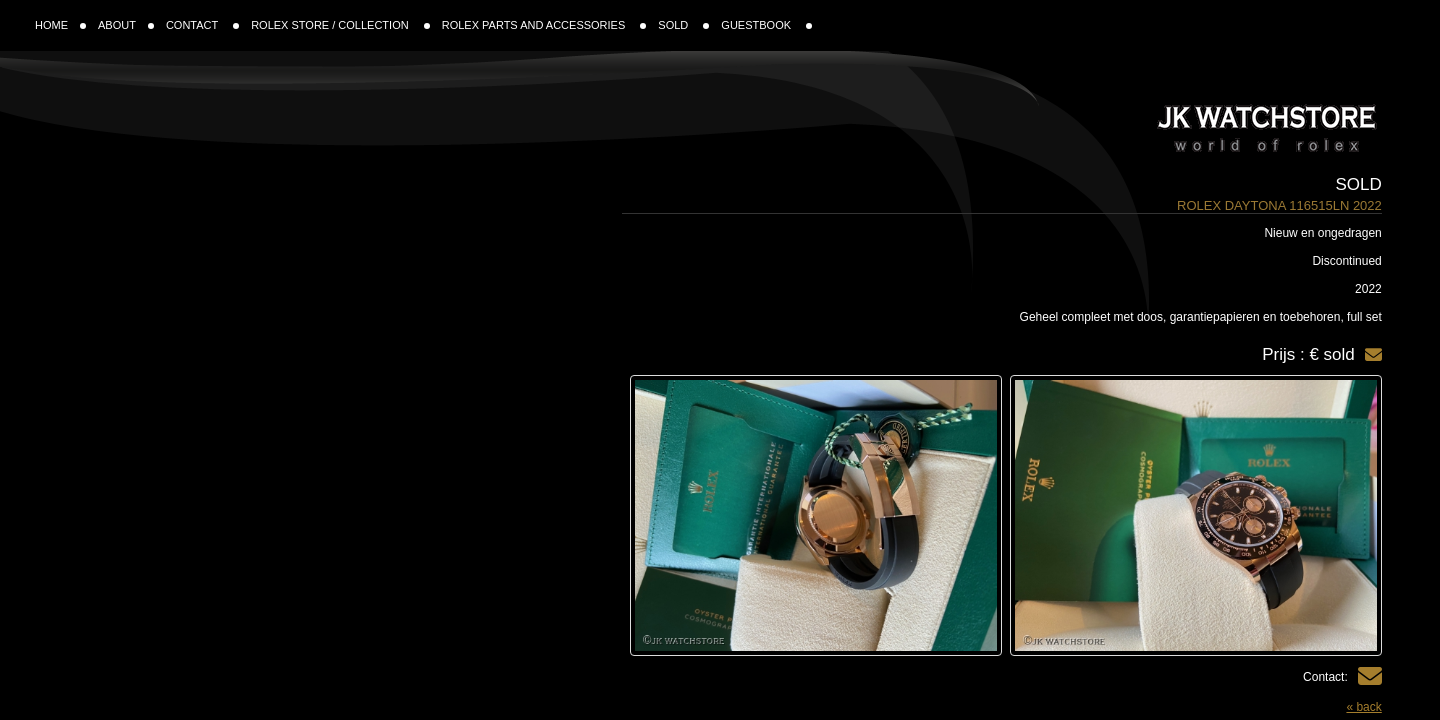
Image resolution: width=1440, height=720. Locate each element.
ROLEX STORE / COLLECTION (340, 25)
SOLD (683, 25)
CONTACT (202, 25)
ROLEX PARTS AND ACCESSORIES (544, 25)
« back (1363, 707)
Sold (1359, 184)
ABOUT (126, 25)
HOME (60, 25)
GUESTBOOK (766, 25)
